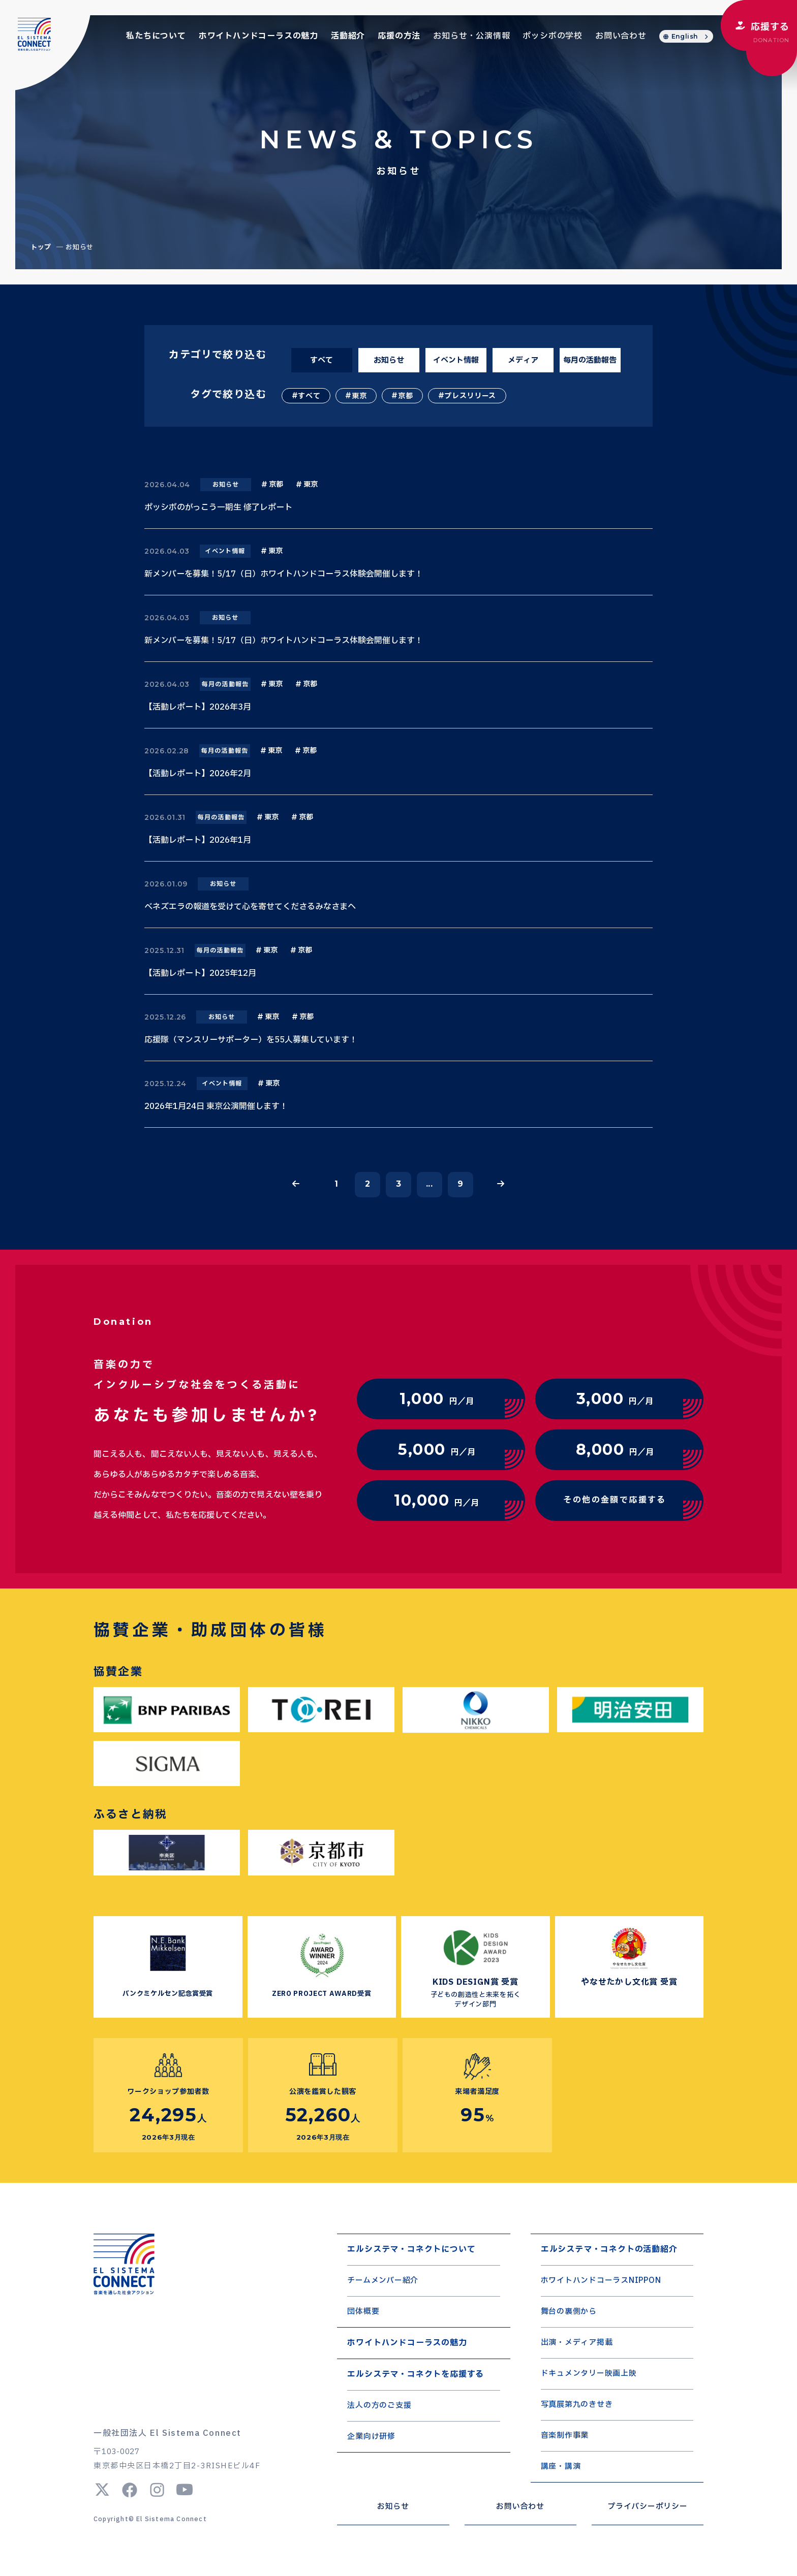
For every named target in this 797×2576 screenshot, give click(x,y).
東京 (359, 396)
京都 (405, 396)
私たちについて (156, 36)
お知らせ (389, 360)
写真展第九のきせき (577, 2404)
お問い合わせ (621, 36)
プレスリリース (470, 396)
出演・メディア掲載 (577, 2342)
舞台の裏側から (569, 2311)
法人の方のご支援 (379, 2405)
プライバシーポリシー (647, 2507)
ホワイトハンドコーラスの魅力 (258, 36)
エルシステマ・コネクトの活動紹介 (609, 2249)
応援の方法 (399, 36)
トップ (40, 247)
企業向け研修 (371, 2436)
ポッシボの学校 (553, 36)
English (684, 36)
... (429, 1184)
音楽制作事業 (565, 2435)
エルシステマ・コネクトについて (411, 2249)
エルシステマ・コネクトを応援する (415, 2374)
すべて (321, 360)
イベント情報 (456, 360)
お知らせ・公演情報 (471, 36)
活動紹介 (348, 36)
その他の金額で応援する (614, 1500)
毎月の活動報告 (590, 360)
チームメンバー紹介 (382, 2280)
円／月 (437, 1398)
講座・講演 (561, 2466)
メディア (523, 360)
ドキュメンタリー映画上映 (589, 2373)
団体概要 (363, 2311)
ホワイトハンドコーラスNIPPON (601, 2280)
